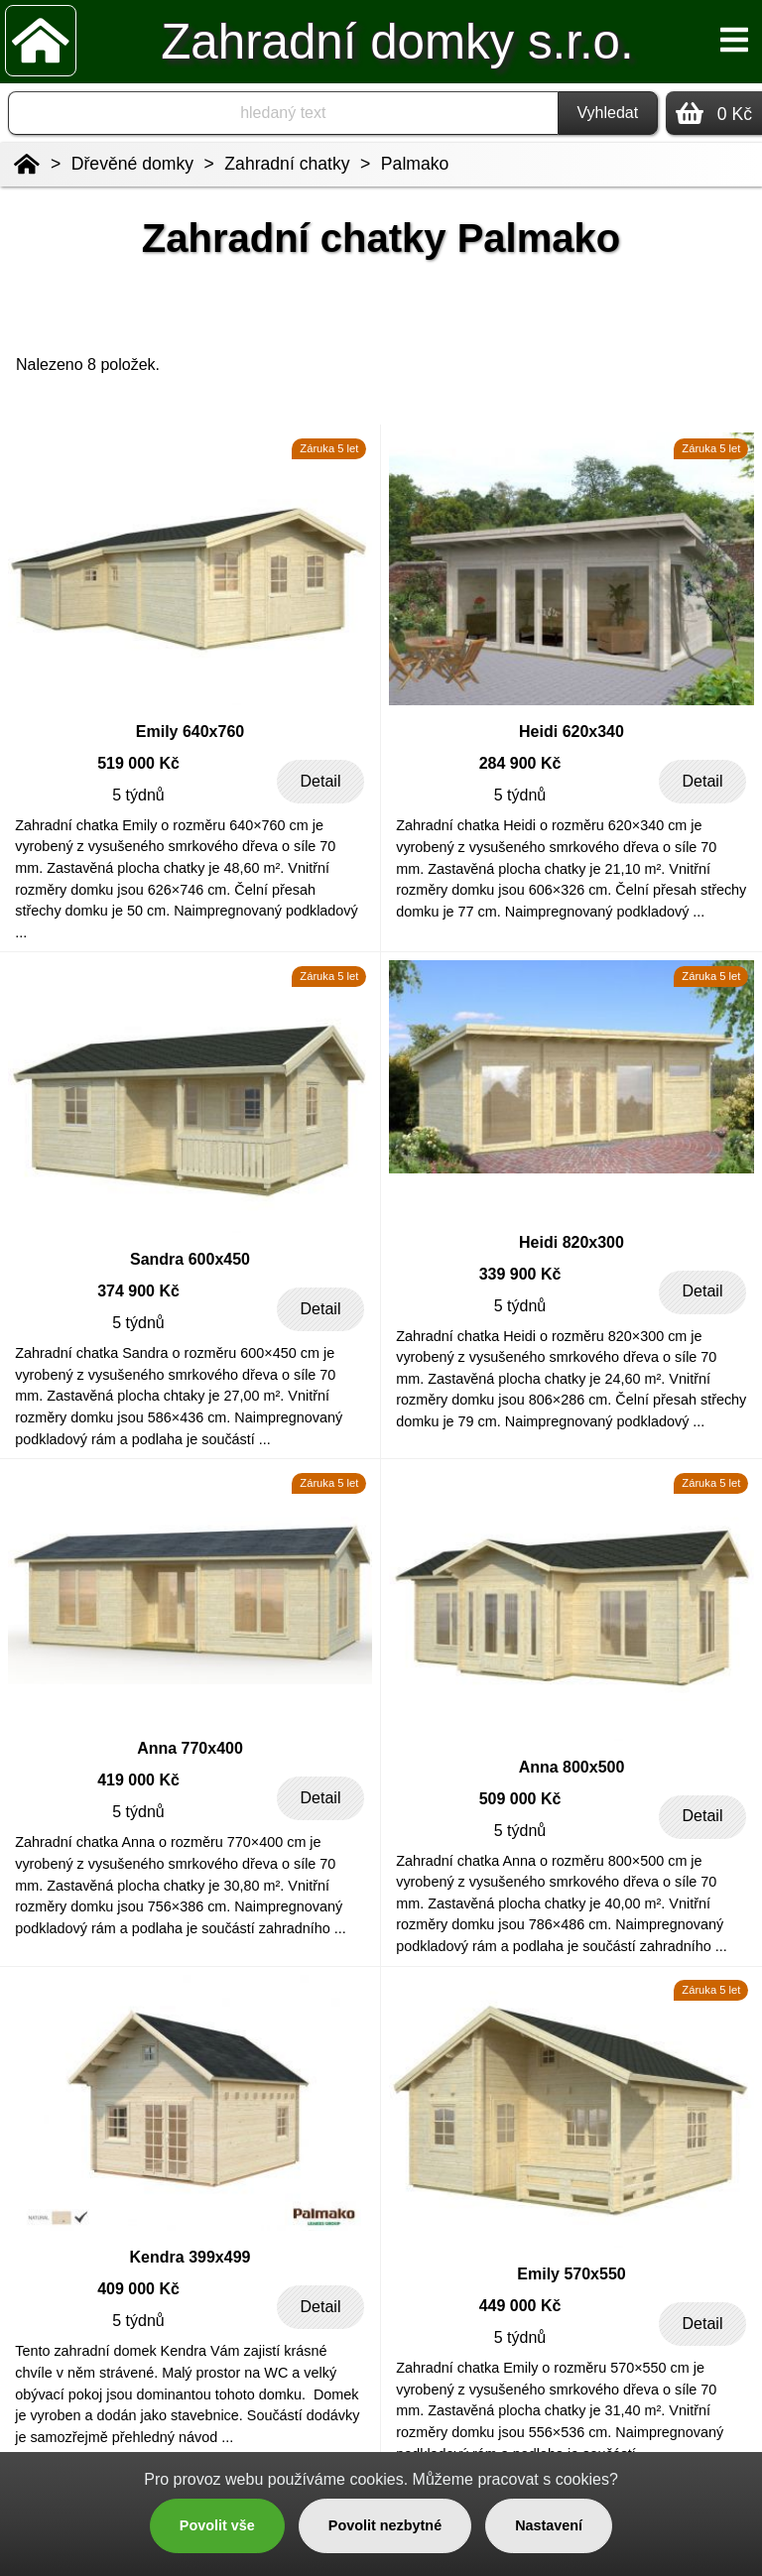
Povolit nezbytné (385, 2525)
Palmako (414, 164)
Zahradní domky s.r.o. (397, 41)
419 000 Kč (138, 1780)
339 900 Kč (520, 1274)
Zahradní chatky (286, 164)
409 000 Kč (138, 2288)
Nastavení (548, 2525)
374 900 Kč (138, 1291)
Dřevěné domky (132, 164)
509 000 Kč (520, 1798)
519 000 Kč (138, 763)
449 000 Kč (520, 2305)
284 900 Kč (520, 763)
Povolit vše (217, 2525)
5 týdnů (138, 795)
